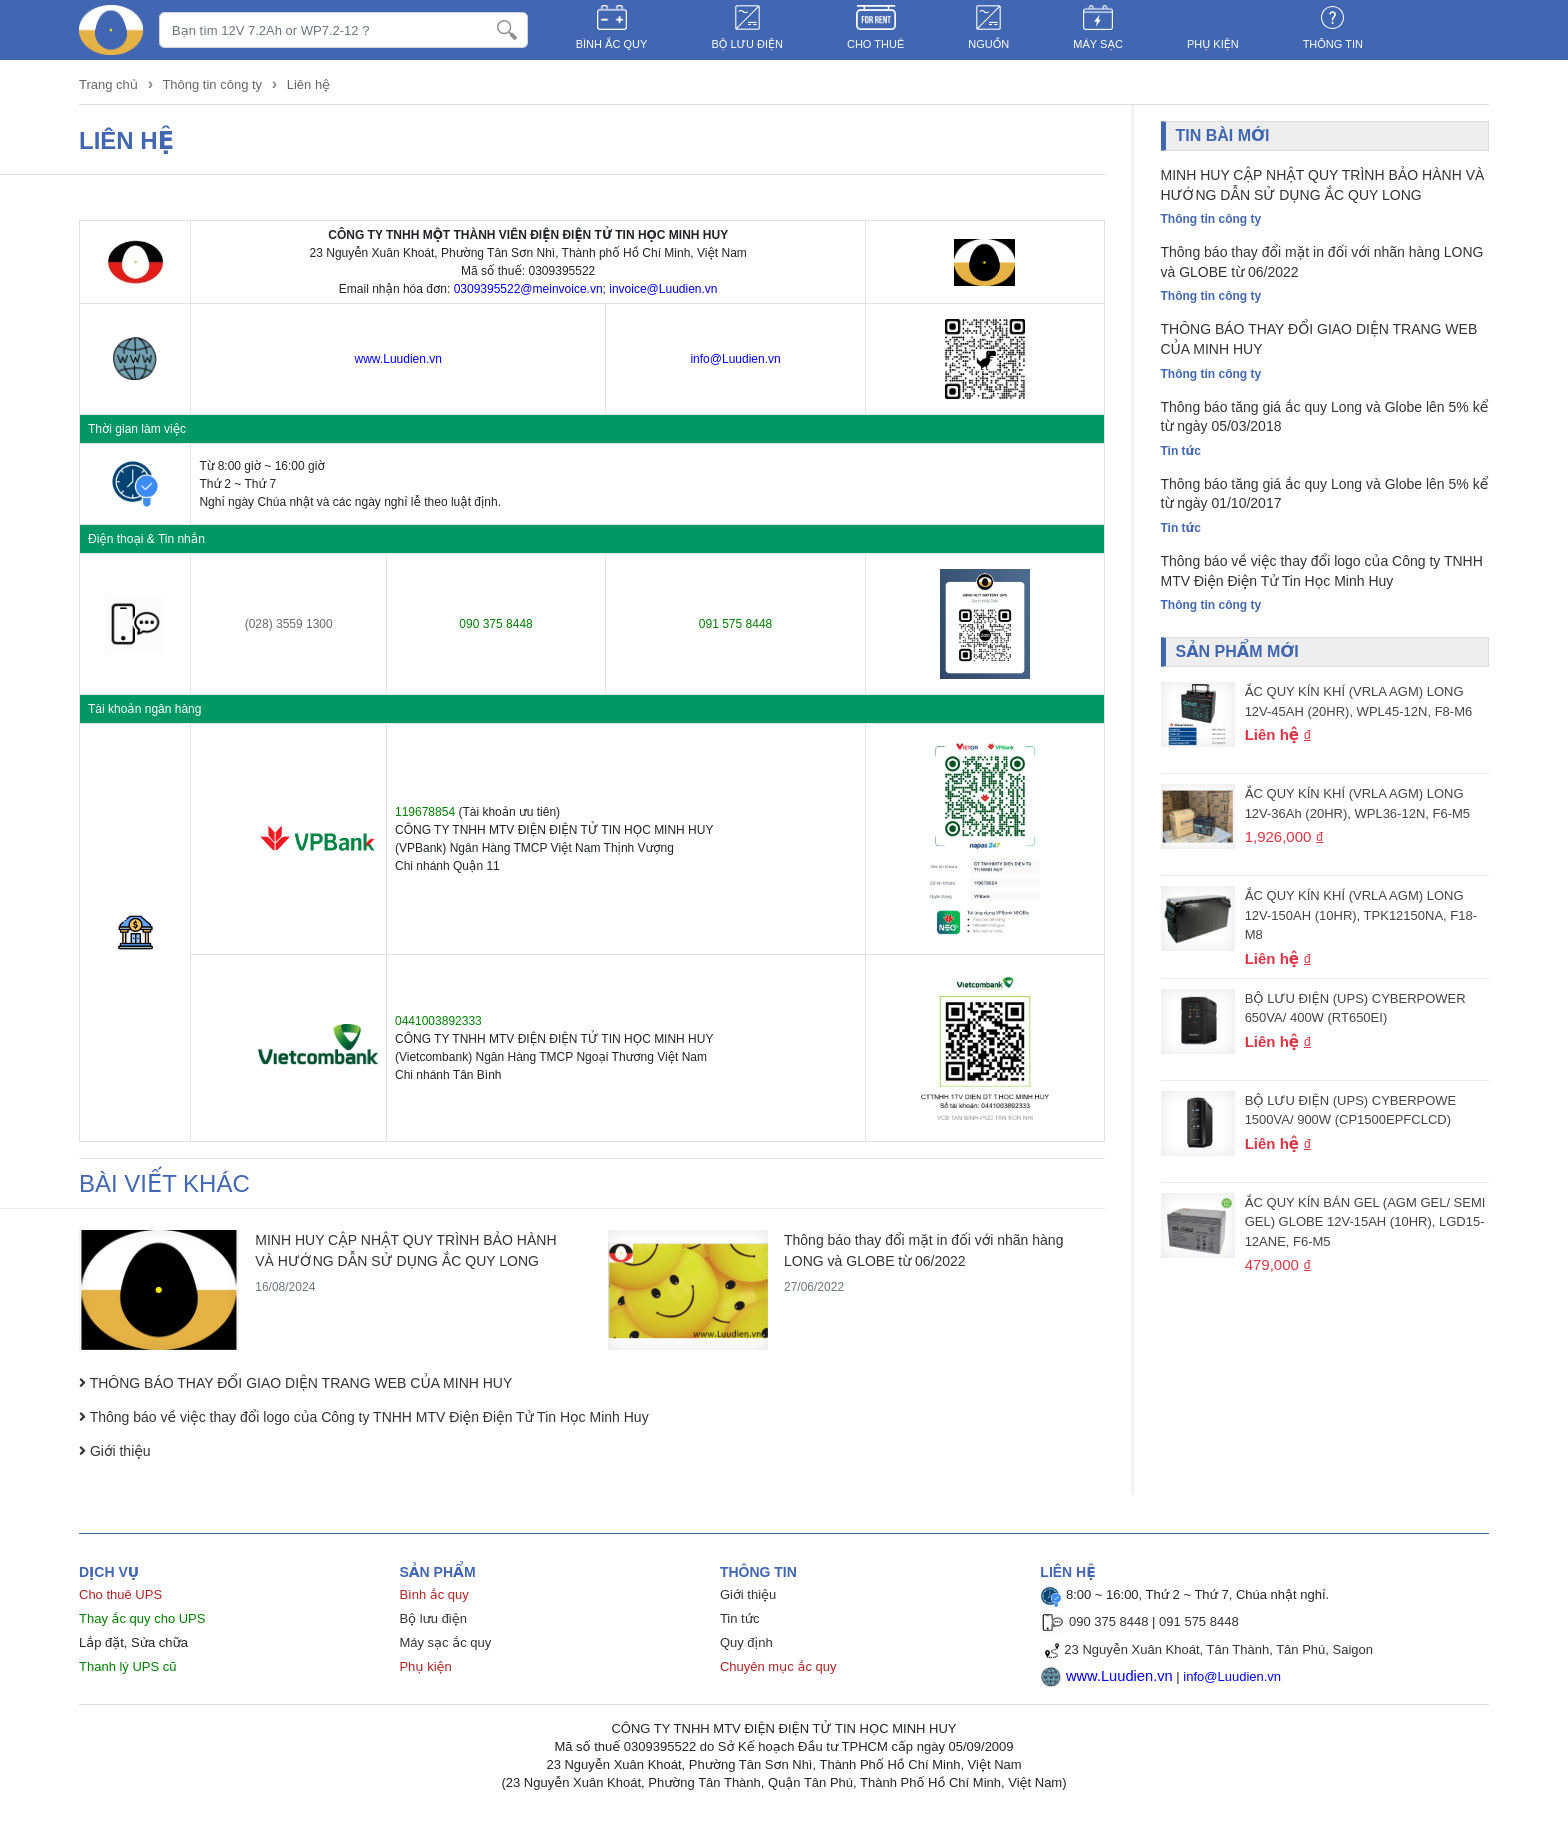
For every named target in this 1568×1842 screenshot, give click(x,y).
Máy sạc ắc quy (445, 1642)
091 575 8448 (1199, 1621)
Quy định (746, 1642)
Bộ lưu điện (433, 1618)
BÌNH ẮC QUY (612, 44)
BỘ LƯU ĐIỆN (747, 44)
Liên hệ (308, 84)
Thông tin (1333, 44)
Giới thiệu (748, 1594)
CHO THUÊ (875, 44)
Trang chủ (110, 84)
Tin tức (740, 1618)
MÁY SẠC (1098, 44)
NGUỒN (988, 44)
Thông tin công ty (212, 84)
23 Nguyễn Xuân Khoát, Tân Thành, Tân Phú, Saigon (1218, 1649)
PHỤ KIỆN (1213, 44)
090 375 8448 (1109, 1621)
